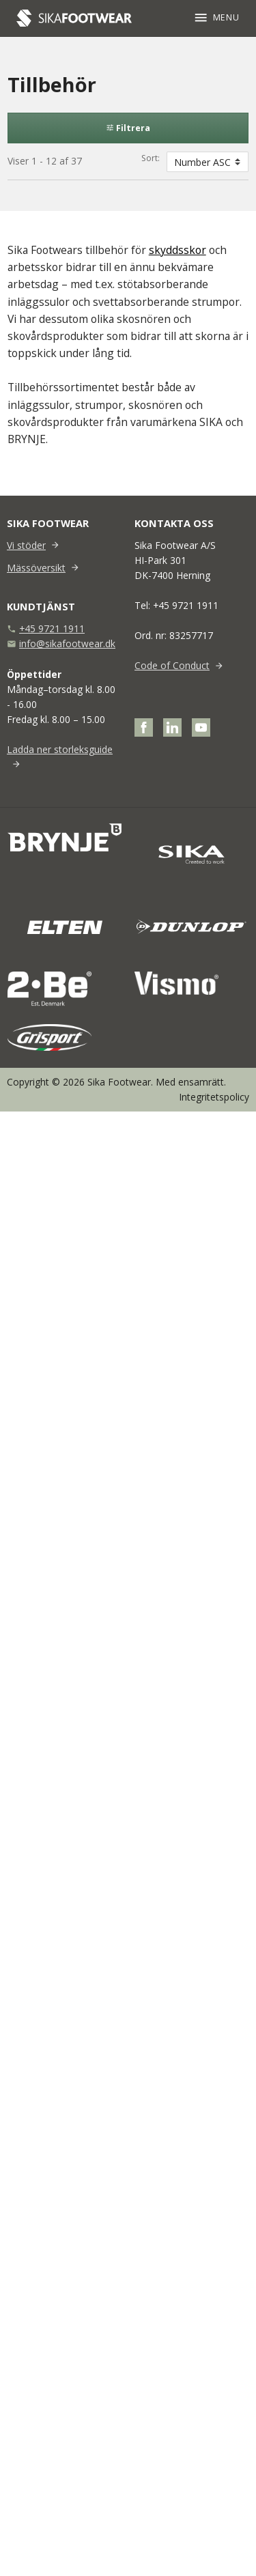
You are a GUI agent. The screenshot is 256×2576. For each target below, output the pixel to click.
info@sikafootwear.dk (67, 643)
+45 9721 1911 (52, 628)
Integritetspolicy (214, 1096)
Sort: (150, 158)
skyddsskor (177, 249)
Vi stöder (26, 545)
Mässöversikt (36, 567)
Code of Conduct (172, 665)
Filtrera (128, 128)
